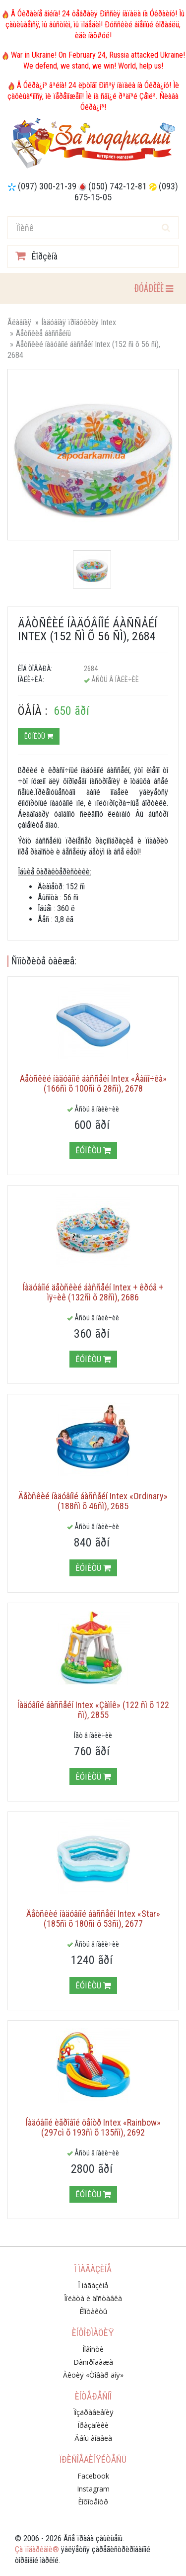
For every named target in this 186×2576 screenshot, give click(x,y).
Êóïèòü (38, 736)
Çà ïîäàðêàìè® (37, 2549)
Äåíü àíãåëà (93, 2438)
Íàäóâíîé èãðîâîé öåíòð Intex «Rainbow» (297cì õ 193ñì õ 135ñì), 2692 (93, 2127)
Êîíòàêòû (93, 2311)
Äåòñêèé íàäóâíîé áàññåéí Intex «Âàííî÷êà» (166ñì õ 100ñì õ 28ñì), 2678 (93, 1083)
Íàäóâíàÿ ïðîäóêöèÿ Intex (78, 322)
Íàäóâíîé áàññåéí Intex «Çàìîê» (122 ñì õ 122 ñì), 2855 (93, 1710)
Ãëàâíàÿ (19, 322)
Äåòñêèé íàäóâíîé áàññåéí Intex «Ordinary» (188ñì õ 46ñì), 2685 (93, 1501)
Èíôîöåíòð (93, 2501)
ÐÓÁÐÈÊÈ (153, 287)
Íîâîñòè (93, 2349)
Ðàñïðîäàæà (93, 2362)
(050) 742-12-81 (117, 186)
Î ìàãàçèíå (93, 2285)
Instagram (93, 2488)
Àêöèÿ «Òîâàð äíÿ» (93, 2375)
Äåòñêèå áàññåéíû (43, 333)
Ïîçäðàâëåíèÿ (93, 2412)
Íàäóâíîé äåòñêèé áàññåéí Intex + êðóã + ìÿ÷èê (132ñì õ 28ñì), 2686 (93, 1292)
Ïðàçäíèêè (93, 2425)
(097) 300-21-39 (47, 186)
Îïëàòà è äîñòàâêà (93, 2298)
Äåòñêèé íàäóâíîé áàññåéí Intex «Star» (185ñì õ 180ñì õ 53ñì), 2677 (93, 1918)
